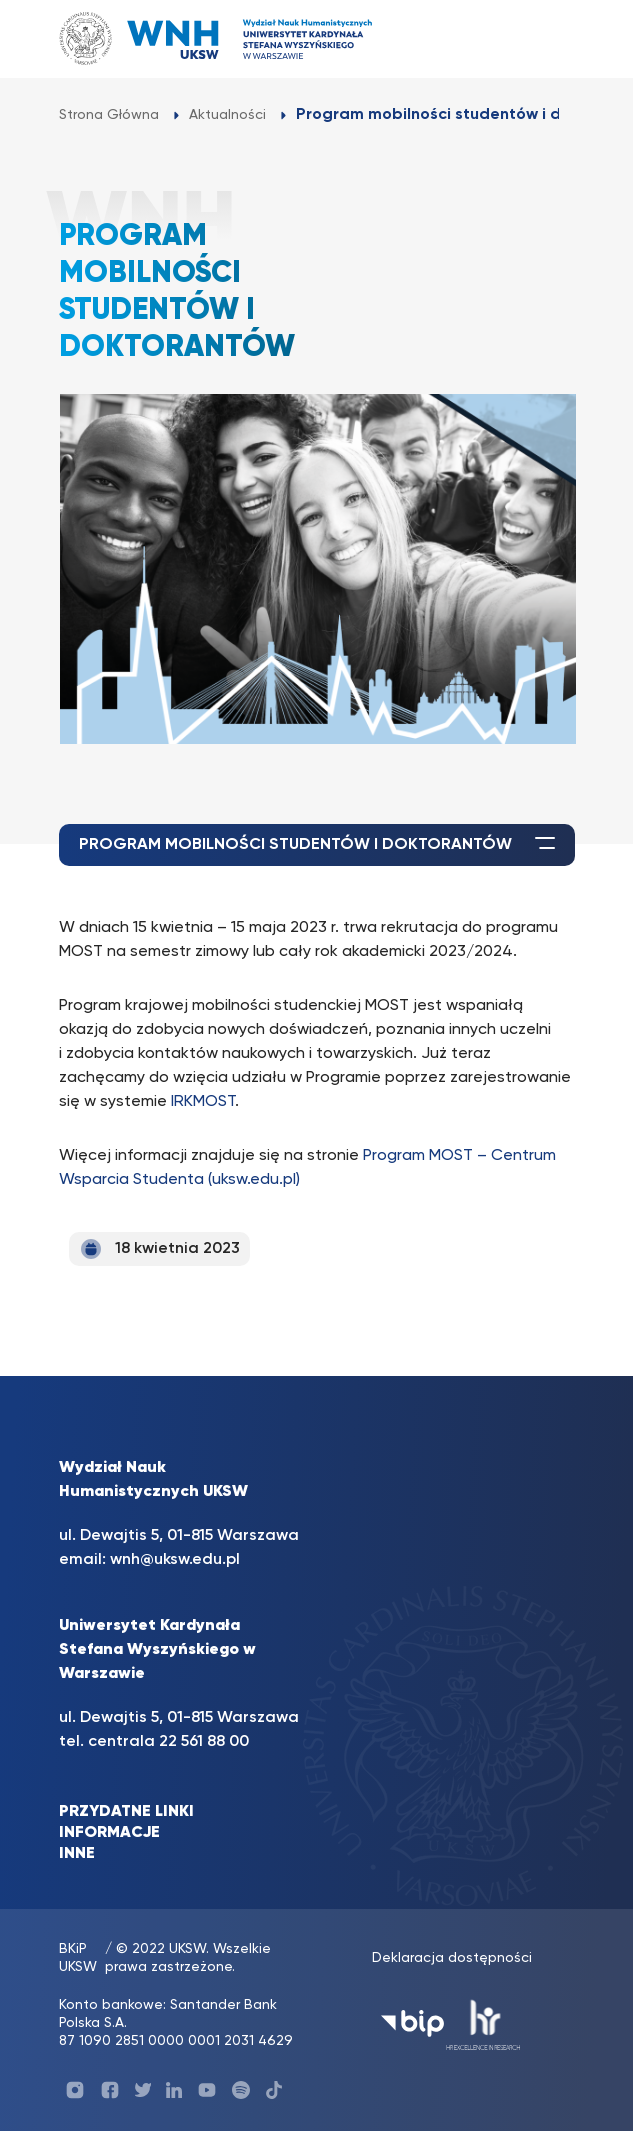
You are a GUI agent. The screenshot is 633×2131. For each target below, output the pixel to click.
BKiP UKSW (78, 1958)
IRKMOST (203, 1102)
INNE (77, 1854)
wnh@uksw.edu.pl (175, 1560)
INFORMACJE (109, 1833)
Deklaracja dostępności (452, 1958)
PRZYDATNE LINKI (126, 1812)
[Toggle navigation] (540, 38)
